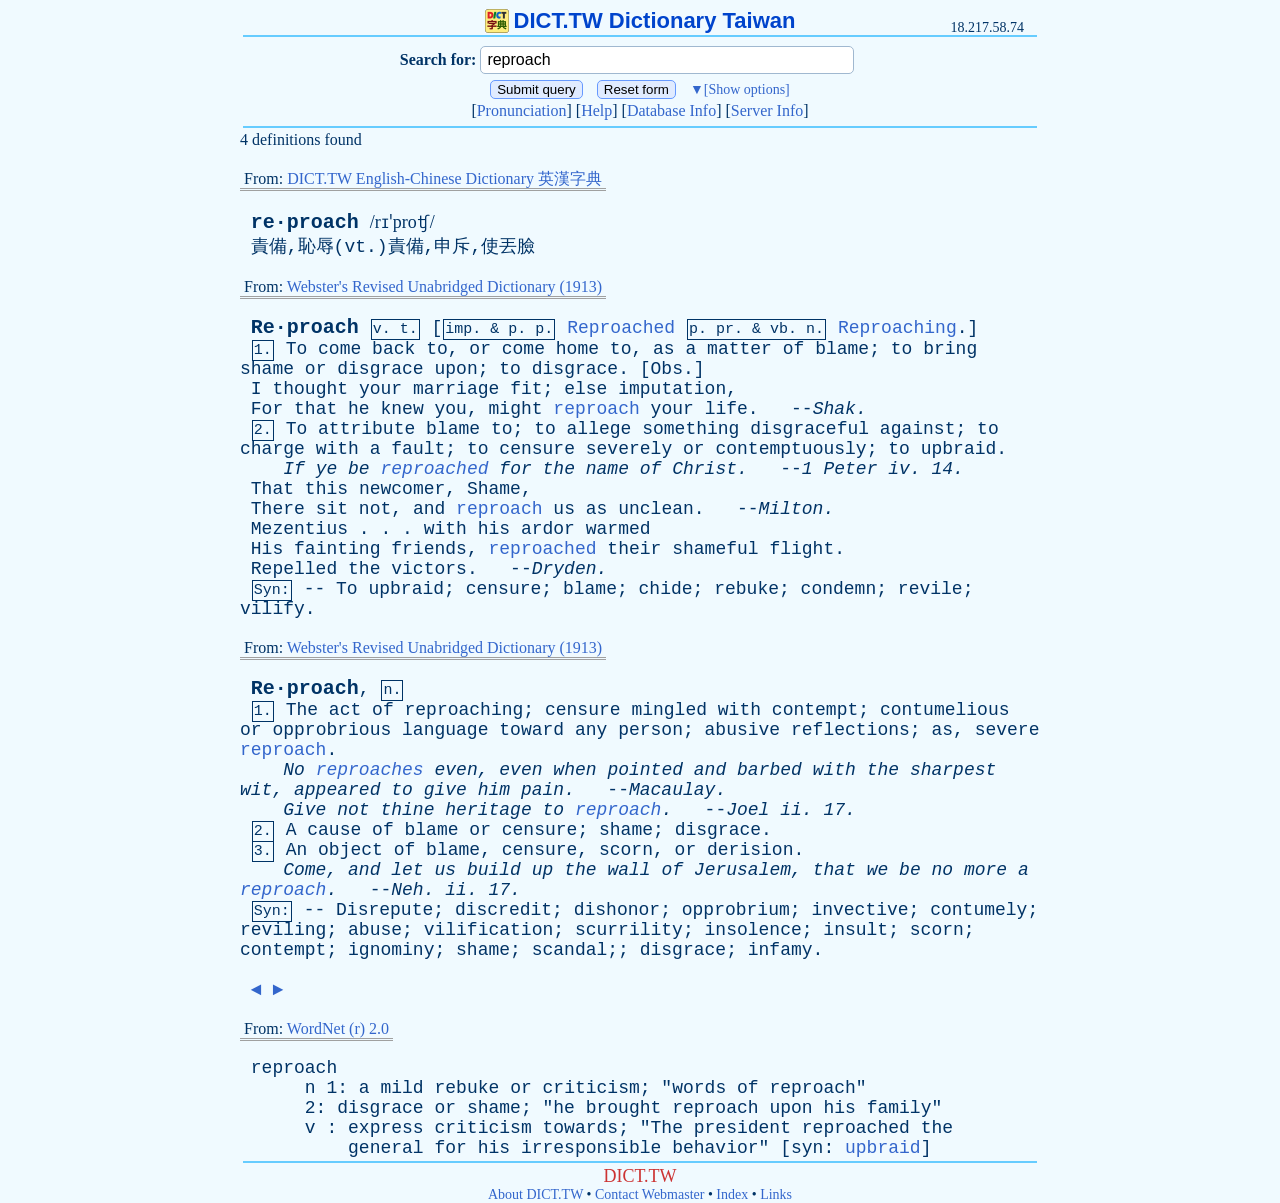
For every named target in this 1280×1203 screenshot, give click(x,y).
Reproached (621, 328)
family (899, 1108)
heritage (488, 810)
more (985, 870)
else (585, 389)
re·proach (305, 222)
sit (332, 509)
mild (401, 1088)
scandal (570, 950)
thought (310, 389)
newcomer (402, 489)
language (445, 730)
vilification (489, 930)
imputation (672, 389)
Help (596, 110)
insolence (753, 930)
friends (429, 549)
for (515, 469)
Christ (704, 469)
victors (429, 569)
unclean (656, 509)
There (278, 509)
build (494, 870)
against (918, 429)
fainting (337, 549)
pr (725, 329)
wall (628, 870)
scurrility (629, 930)
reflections (850, 730)
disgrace (380, 369)
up (543, 870)
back (393, 349)
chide (666, 589)
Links (776, 1194)
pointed (645, 770)
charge (272, 449)
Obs (667, 369)
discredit (503, 910)
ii (791, 810)
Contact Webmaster (649, 1194)
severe (1007, 730)
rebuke (746, 589)
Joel (747, 810)
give (445, 790)
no (943, 870)
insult (855, 930)
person (650, 730)
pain (542, 790)
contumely (978, 910)
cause (334, 830)
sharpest (953, 770)
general (386, 1148)
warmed (618, 529)
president (742, 1128)
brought (624, 1108)
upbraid (959, 449)
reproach (596, 409)
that (315, 409)
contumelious (945, 710)
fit (526, 389)
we (878, 870)
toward (531, 730)
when (574, 770)
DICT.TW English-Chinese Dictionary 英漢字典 (444, 178)
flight (801, 549)
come (339, 349)
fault (418, 449)
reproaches (370, 770)
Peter (850, 469)
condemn (839, 589)
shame (267, 369)
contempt (815, 710)
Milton (791, 509)
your (380, 389)
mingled (669, 710)
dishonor (617, 910)
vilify (272, 609)
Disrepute (384, 910)
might (516, 409)
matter (739, 349)
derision (750, 850)
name (607, 469)
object (350, 850)
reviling (283, 930)
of (794, 349)
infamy (780, 950)
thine (407, 810)
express (386, 1128)
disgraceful (809, 429)
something (690, 429)
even (455, 770)
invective (859, 910)
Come (304, 870)
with (337, 449)
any (591, 730)
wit (256, 790)
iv (899, 469)
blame (842, 349)
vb (779, 329)
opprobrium (736, 910)
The (302, 710)
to (437, 349)
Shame (494, 489)
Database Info (671, 110)
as (664, 349)
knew (401, 409)
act (345, 710)
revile (930, 589)
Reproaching (897, 328)
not (375, 509)
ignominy (391, 950)
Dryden (564, 569)
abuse (375, 930)
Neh (407, 890)
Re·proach (305, 327)
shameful (715, 549)
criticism (591, 1088)
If (294, 469)
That (272, 489)
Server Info (767, 110)
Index (732, 1194)
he (359, 409)
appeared (337, 790)
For (267, 409)
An (297, 850)
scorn (626, 850)
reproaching (464, 710)
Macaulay (672, 790)
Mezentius (299, 529)
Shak (834, 409)
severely (629, 449)
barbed (769, 770)
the (559, 469)
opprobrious (331, 730)
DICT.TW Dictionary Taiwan (640, 20)
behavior (715, 1148)
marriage (456, 389)
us (564, 509)
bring (950, 349)
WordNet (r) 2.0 (338, 1028)
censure (537, 449)
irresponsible (591, 1148)
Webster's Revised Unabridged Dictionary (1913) (444, 286)
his (494, 529)
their (634, 549)
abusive (743, 730)
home (577, 349)
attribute (366, 429)
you (451, 409)
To (297, 349)
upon (455, 369)
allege (599, 429)
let (407, 870)
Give (304, 810)
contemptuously (790, 449)
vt (355, 247)
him (494, 790)
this (326, 489)
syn (807, 1148)
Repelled (294, 569)
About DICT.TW (535, 1194)
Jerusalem (742, 870)
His (267, 549)
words (699, 1088)
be (359, 469)
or (480, 349)
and (429, 509)
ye (327, 469)
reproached (434, 469)
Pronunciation (522, 110)
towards (581, 1128)
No (294, 770)
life (726, 409)
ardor (548, 529)
